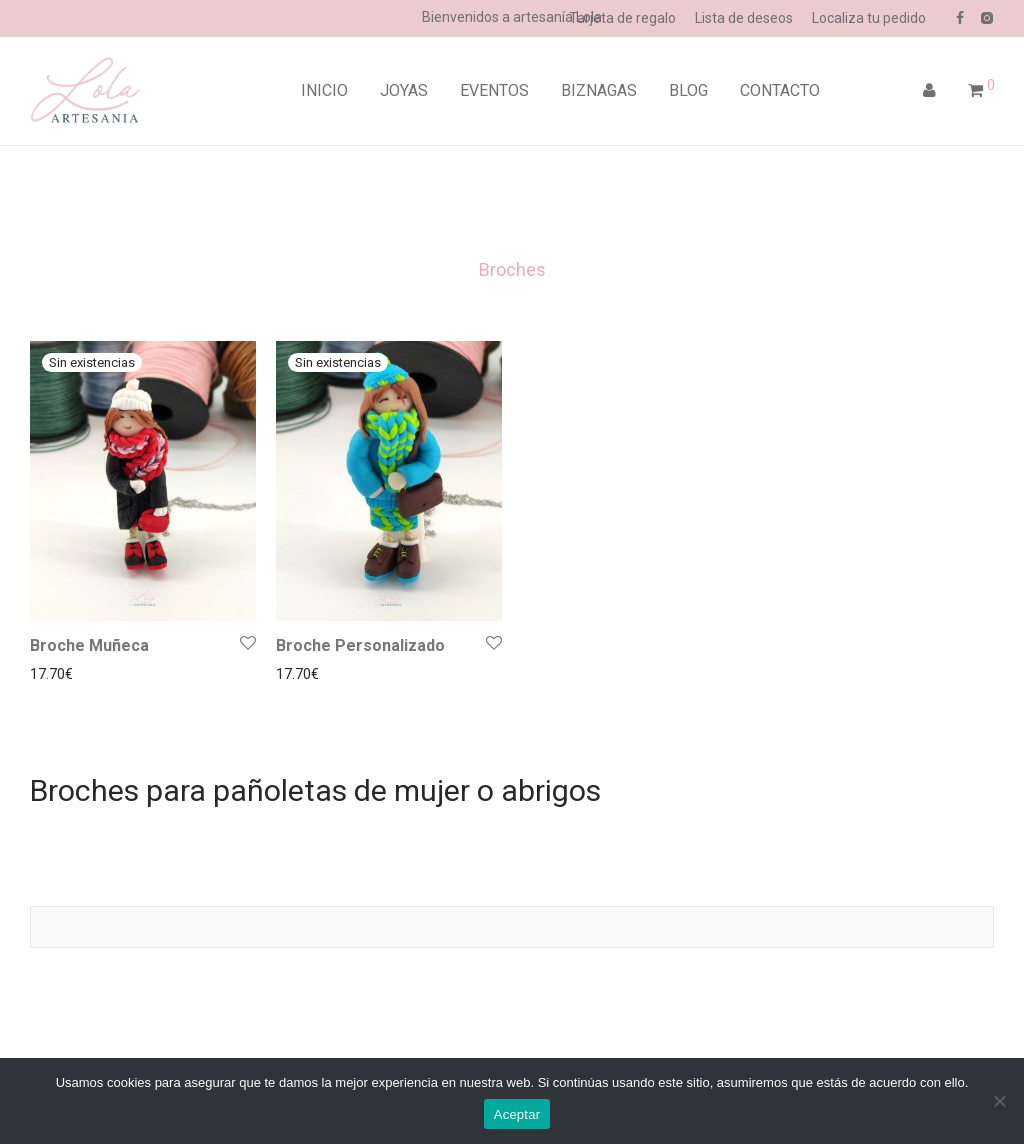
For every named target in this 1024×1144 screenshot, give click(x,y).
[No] (999, 1101)
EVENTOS (494, 90)
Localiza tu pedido (869, 18)
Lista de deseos (744, 18)
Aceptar (517, 1114)
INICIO (324, 90)
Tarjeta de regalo (622, 18)
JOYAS (404, 90)
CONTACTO (780, 90)
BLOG (688, 90)
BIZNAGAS (599, 90)
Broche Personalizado (360, 645)
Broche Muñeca (89, 645)
